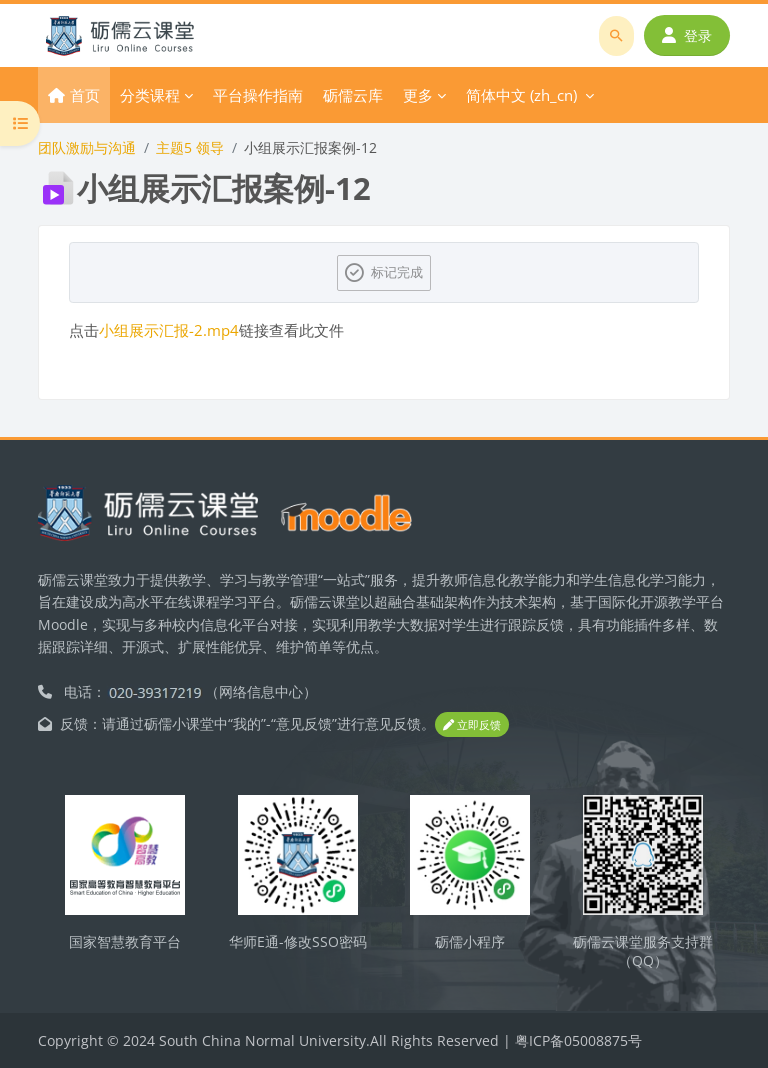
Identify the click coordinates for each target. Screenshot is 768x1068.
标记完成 (397, 272)
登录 (687, 35)
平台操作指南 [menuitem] (258, 95)
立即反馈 (472, 724)
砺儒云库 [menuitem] (353, 95)
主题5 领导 (190, 147)
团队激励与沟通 (87, 147)
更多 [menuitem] (418, 95)
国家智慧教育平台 (125, 941)
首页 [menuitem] (85, 95)
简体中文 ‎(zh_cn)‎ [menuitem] (521, 95)
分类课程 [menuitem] (150, 95)
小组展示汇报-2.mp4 (169, 330)
